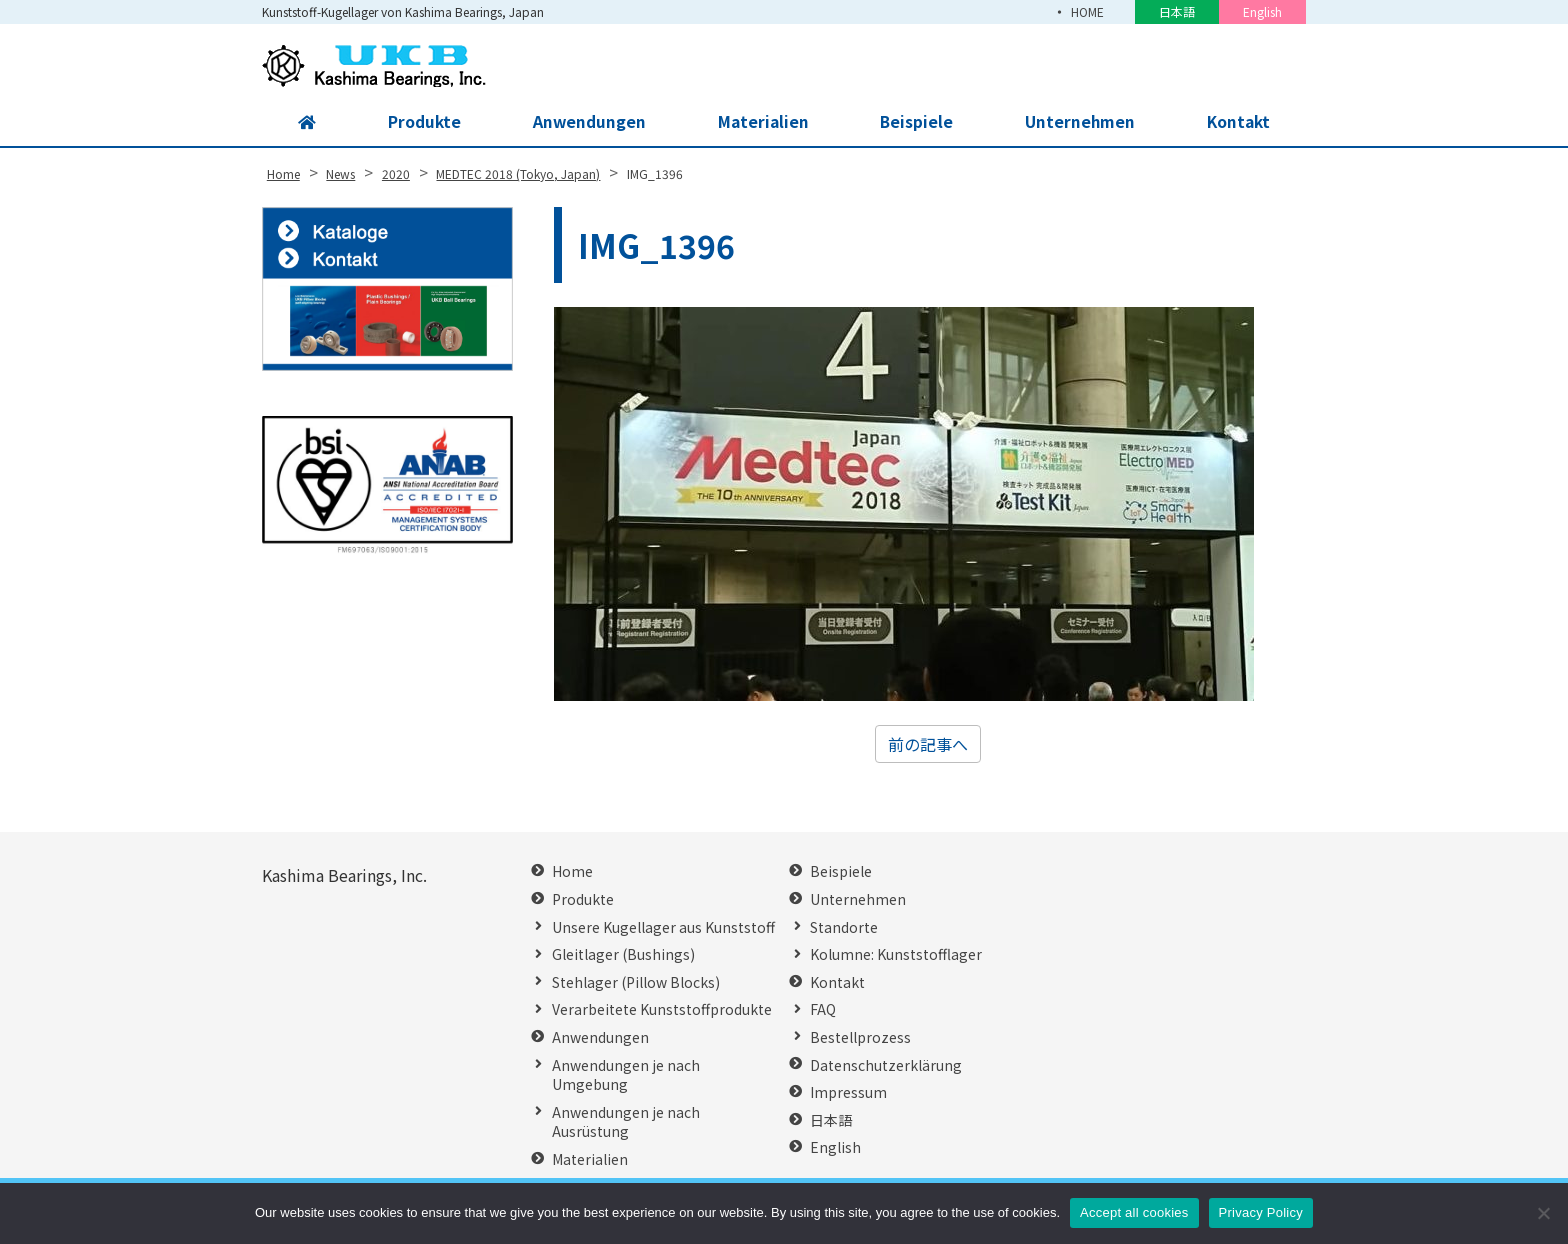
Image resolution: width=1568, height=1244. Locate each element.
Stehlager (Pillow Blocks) (636, 982)
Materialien (761, 122)
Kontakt (1238, 122)
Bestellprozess (860, 1037)
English (1262, 11)
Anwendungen (587, 122)
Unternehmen (1079, 122)
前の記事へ (928, 744)
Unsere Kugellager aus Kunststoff (663, 927)
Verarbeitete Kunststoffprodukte (662, 1009)
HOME (1086, 11)
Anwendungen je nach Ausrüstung (626, 1122)
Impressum (848, 1092)
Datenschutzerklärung (886, 1065)
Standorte (844, 927)
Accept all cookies (1134, 1212)
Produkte (422, 122)
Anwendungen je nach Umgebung (626, 1075)
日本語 (1177, 11)
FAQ (823, 1009)
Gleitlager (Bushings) (623, 954)
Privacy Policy (1261, 1212)
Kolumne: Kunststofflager (896, 954)
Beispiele (916, 122)
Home (572, 871)
